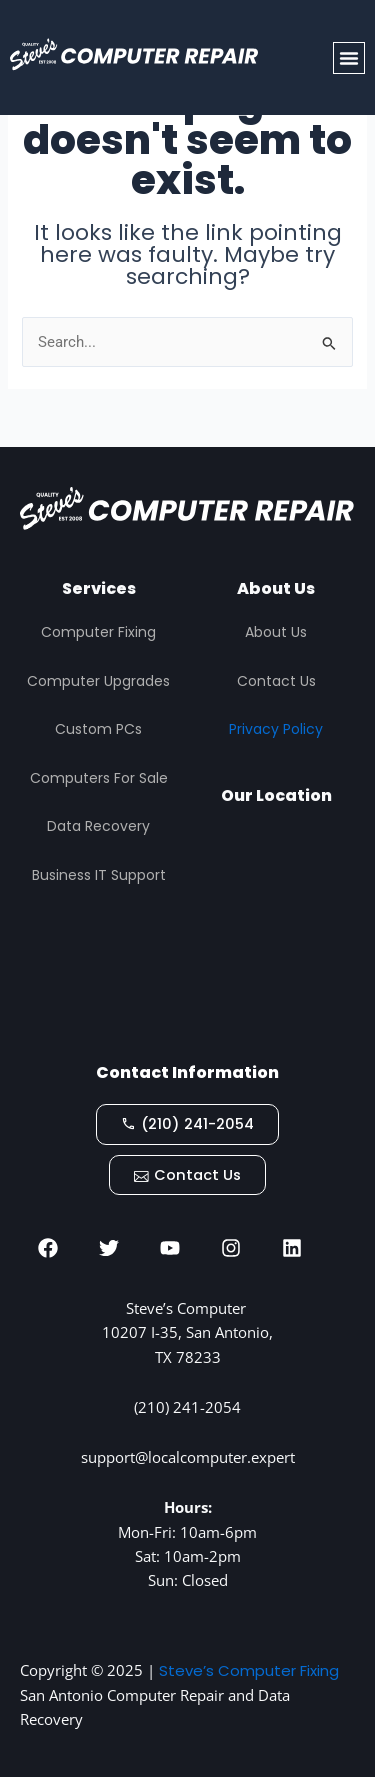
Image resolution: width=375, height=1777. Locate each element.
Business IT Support (99, 875)
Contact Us (276, 681)
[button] (349, 58)
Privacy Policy (276, 729)
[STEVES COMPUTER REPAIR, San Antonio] (277, 934)
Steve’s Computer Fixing (249, 1670)
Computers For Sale (99, 778)
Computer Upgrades (98, 681)
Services (99, 588)
